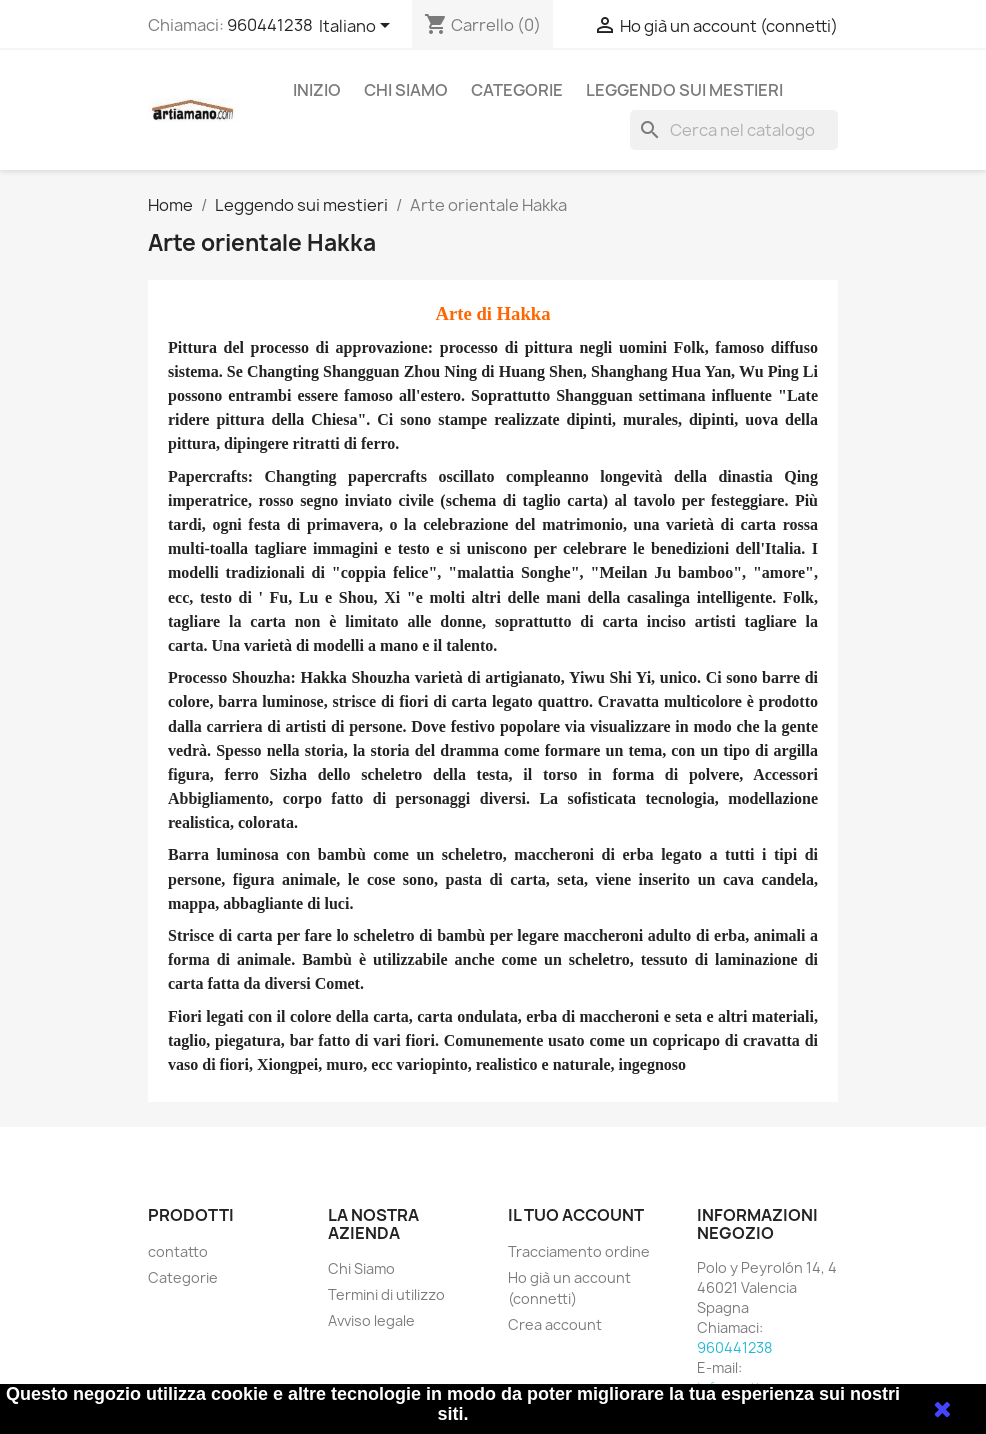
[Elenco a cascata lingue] (358, 27)
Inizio (317, 90)
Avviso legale (371, 1320)
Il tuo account (576, 1215)
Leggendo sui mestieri (684, 90)
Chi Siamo (406, 90)
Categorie (517, 90)
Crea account (555, 1324)
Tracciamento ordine (579, 1251)
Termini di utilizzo (386, 1294)
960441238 (270, 25)
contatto (178, 1251)
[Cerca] (734, 130)
